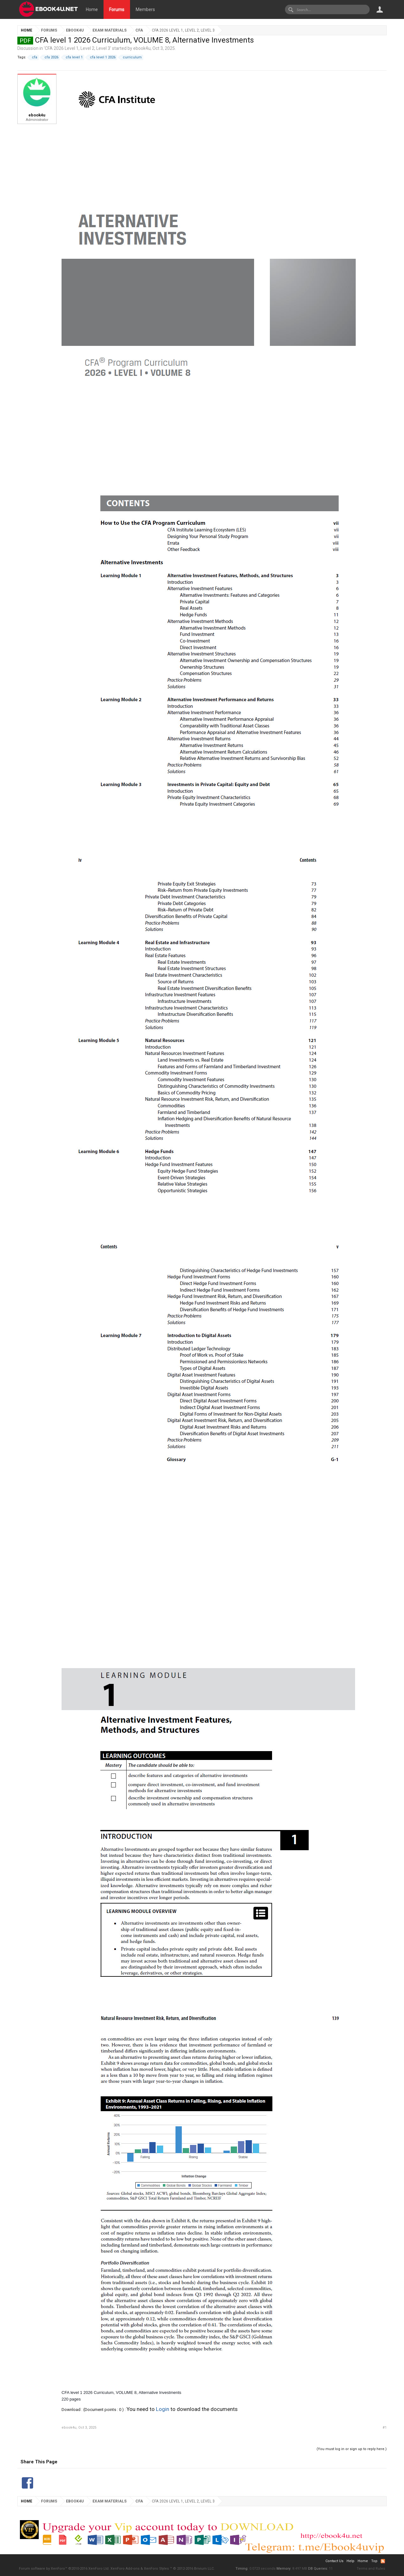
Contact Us (334, 2561)
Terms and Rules (371, 2569)
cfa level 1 (73, 57)
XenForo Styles (156, 2569)
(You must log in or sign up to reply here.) (352, 2449)
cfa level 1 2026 (102, 57)
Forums (116, 9)
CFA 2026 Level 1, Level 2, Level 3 (77, 48)
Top (374, 2561)
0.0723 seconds (262, 2569)
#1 (385, 2427)
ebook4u (142, 48)
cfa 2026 (50, 57)
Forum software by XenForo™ (64, 2569)
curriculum (131, 57)
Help (350, 2561)
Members (145, 9)
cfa (33, 57)
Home (92, 9)
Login (162, 2409)
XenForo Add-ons (125, 2569)
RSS (383, 2561)
